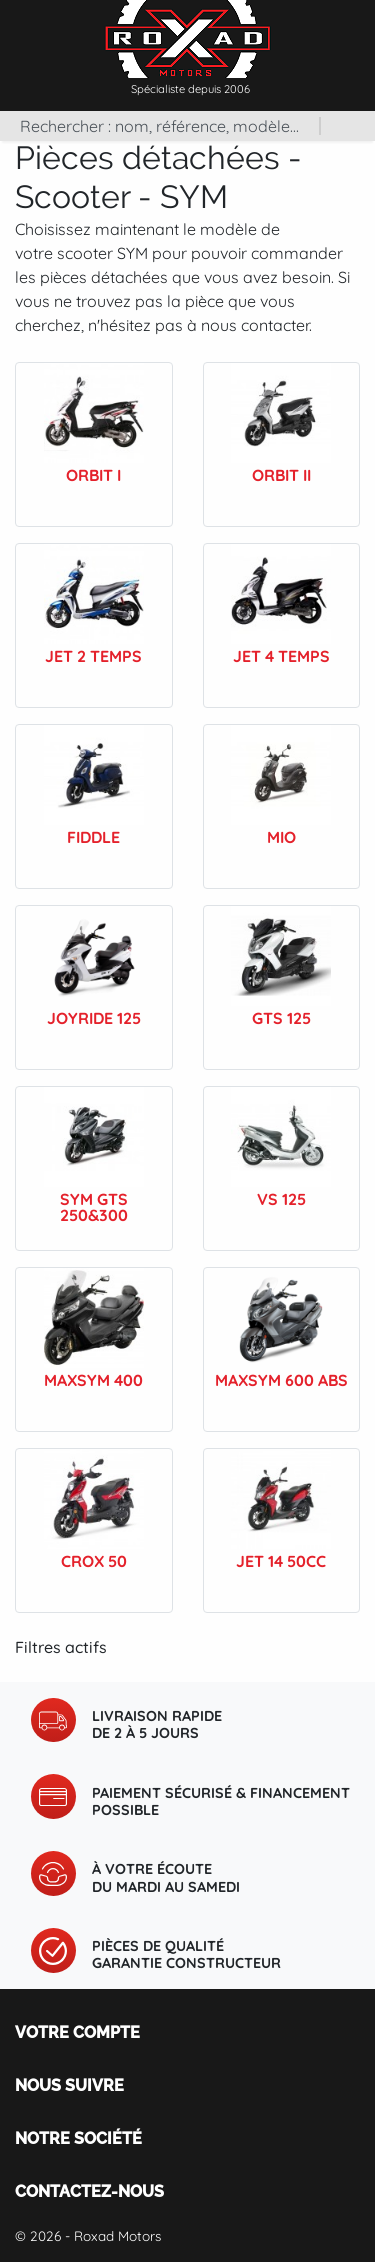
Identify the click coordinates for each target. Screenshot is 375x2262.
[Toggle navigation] (355, 29)
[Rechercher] (159, 126)
